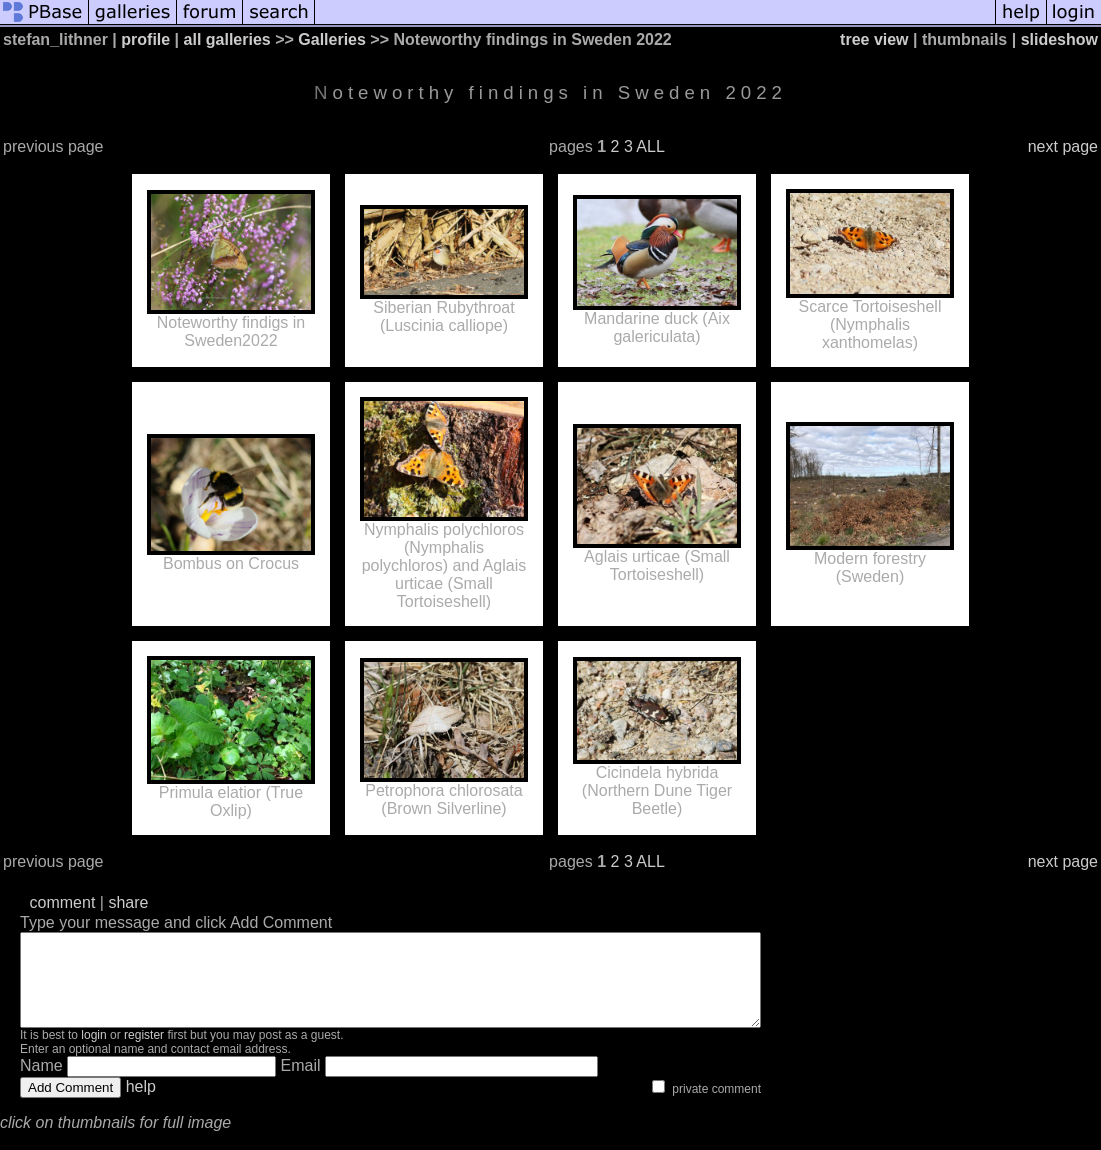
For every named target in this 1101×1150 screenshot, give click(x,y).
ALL (650, 146)
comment (63, 902)
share (128, 902)
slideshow (1059, 39)
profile (145, 39)
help (141, 1104)
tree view (874, 39)
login (93, 1053)
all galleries (227, 39)
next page (1063, 146)
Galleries (332, 39)
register (144, 1053)
